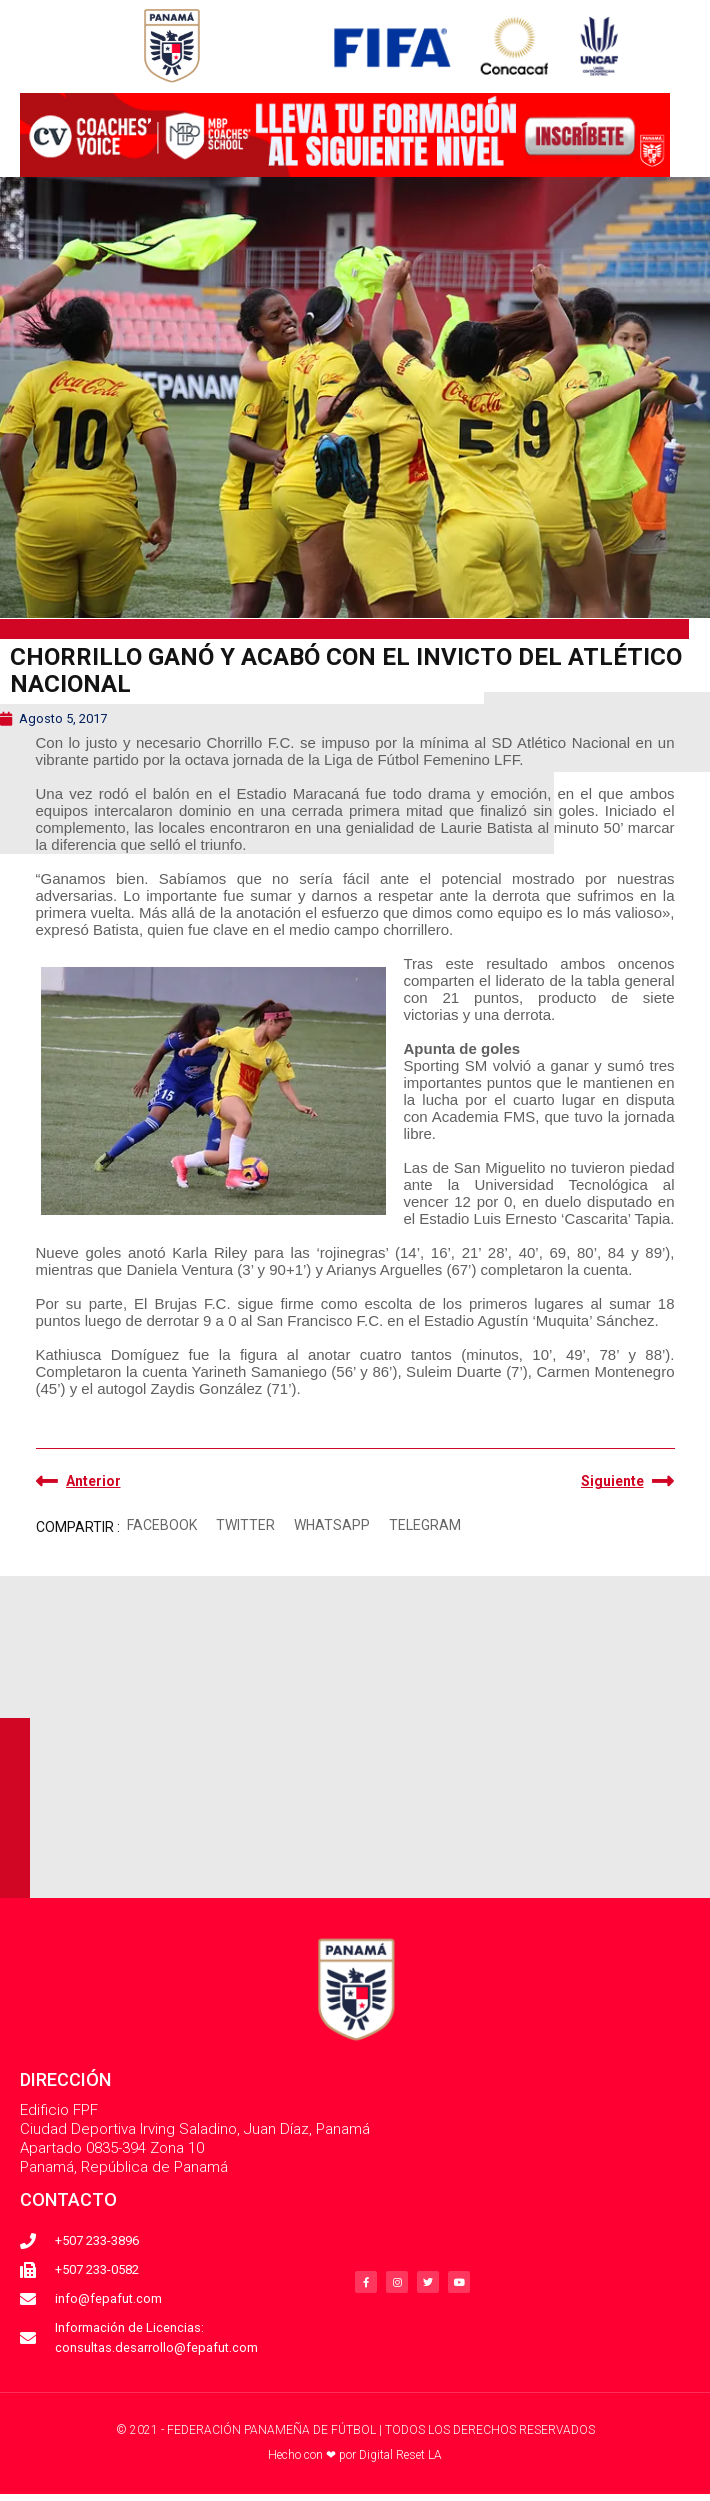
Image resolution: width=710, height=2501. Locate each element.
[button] (162, 1525)
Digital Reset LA (400, 2455)
